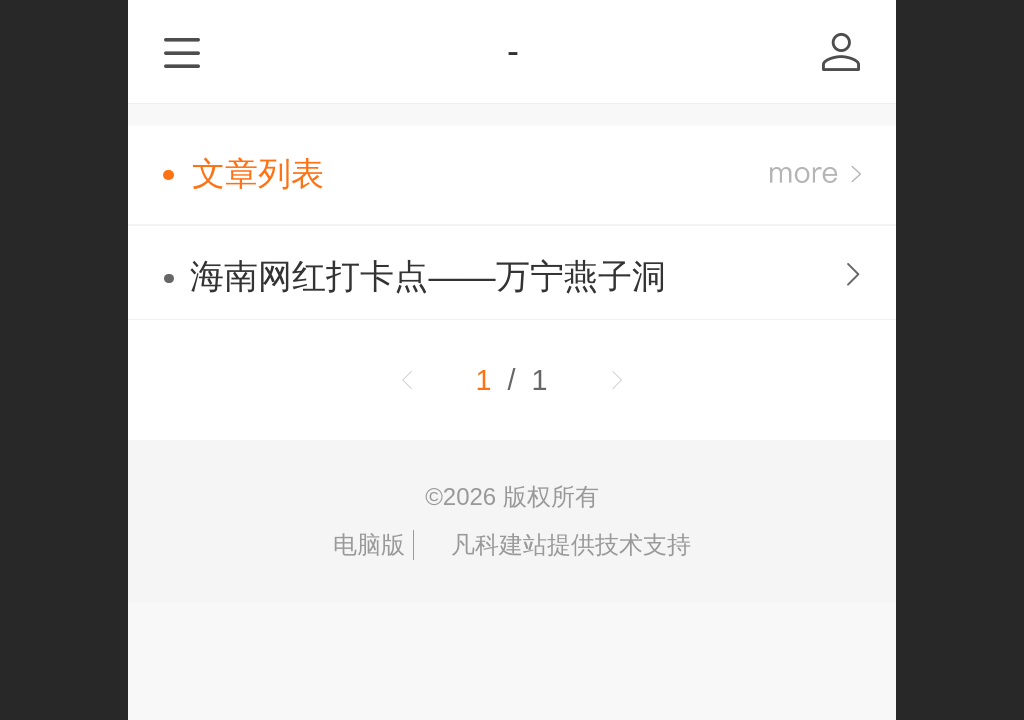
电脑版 (369, 544)
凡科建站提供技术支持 (556, 544)
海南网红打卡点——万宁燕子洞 (427, 276)
